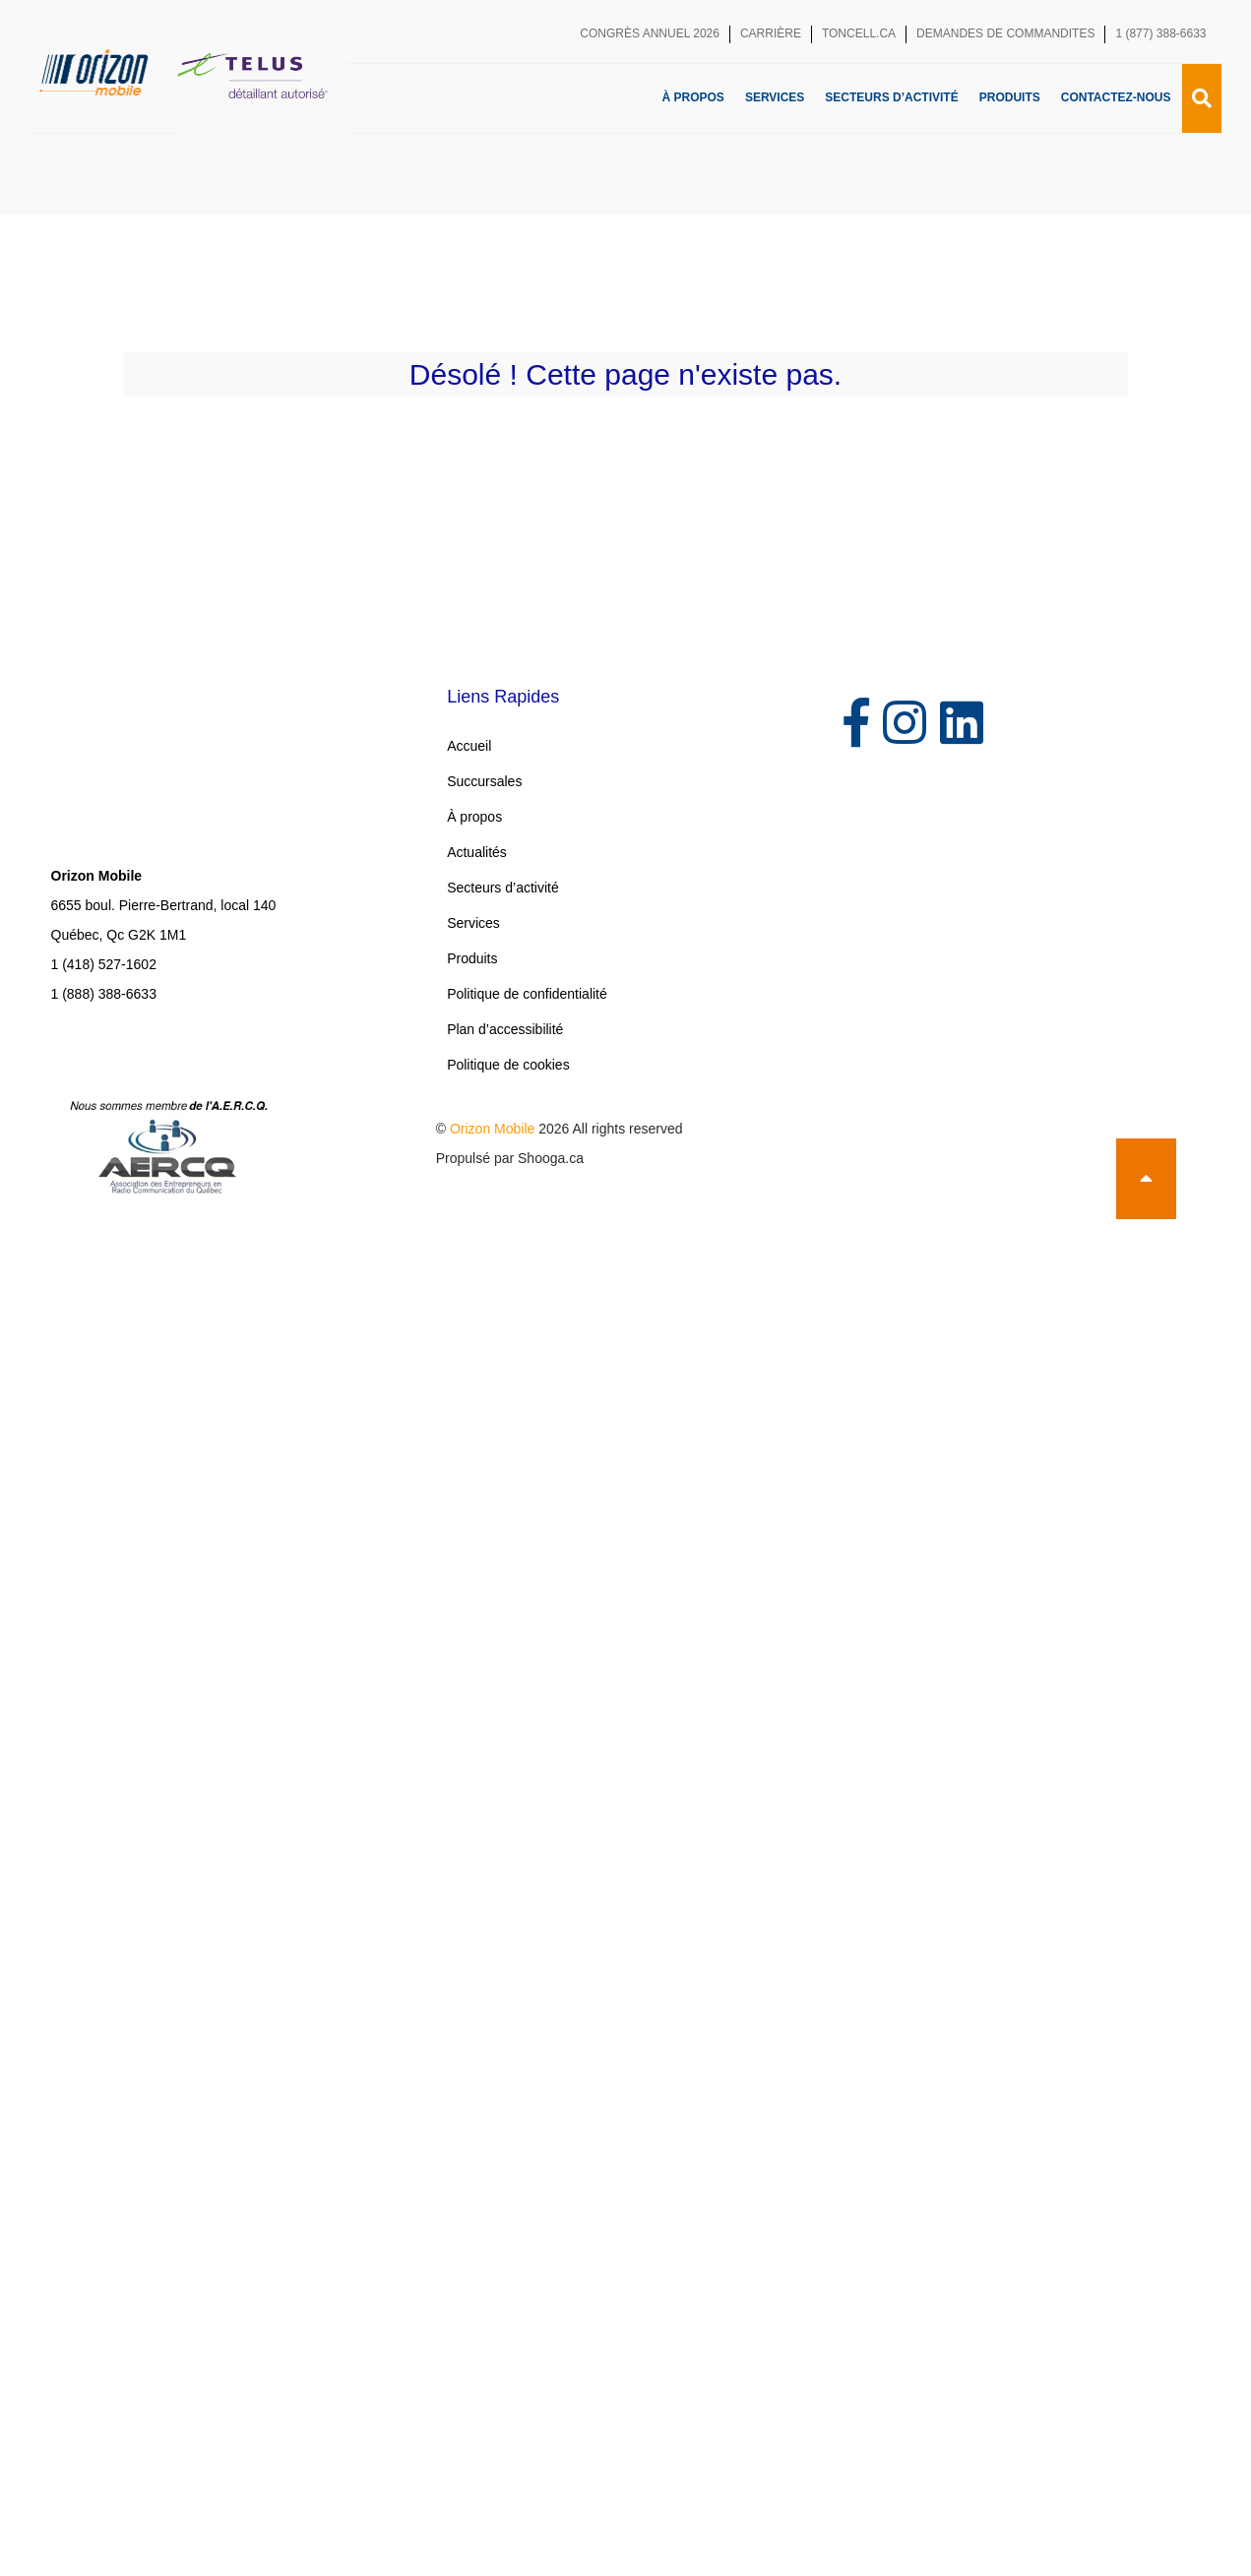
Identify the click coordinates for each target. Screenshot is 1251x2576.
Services (774, 97)
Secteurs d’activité (891, 97)
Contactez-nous (1116, 97)
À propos (693, 97)
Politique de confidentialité (527, 994)
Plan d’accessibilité (505, 1029)
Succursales (484, 781)
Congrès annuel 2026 (649, 33)
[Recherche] (1201, 98)
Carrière (770, 33)
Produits (1009, 97)
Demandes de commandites (1005, 33)
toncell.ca (859, 33)
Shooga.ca (551, 1158)
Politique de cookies (508, 1065)
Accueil (469, 746)
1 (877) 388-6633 (1160, 33)
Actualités (477, 852)
